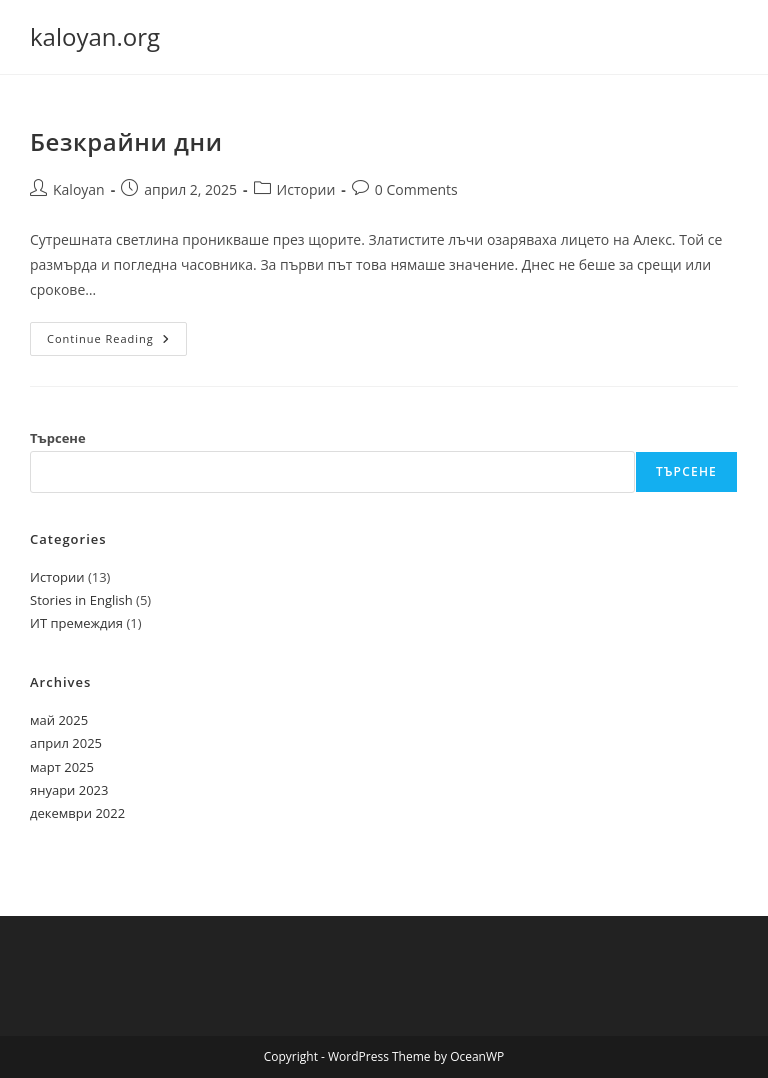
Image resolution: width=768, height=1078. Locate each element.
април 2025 (66, 743)
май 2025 (59, 720)
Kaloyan (79, 189)
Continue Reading (117, 342)
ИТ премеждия (76, 623)
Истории (306, 189)
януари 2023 (69, 790)
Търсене (58, 438)
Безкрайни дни (126, 141)
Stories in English (81, 600)
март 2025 (62, 767)
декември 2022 (77, 813)
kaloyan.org (95, 36)
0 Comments (416, 189)
